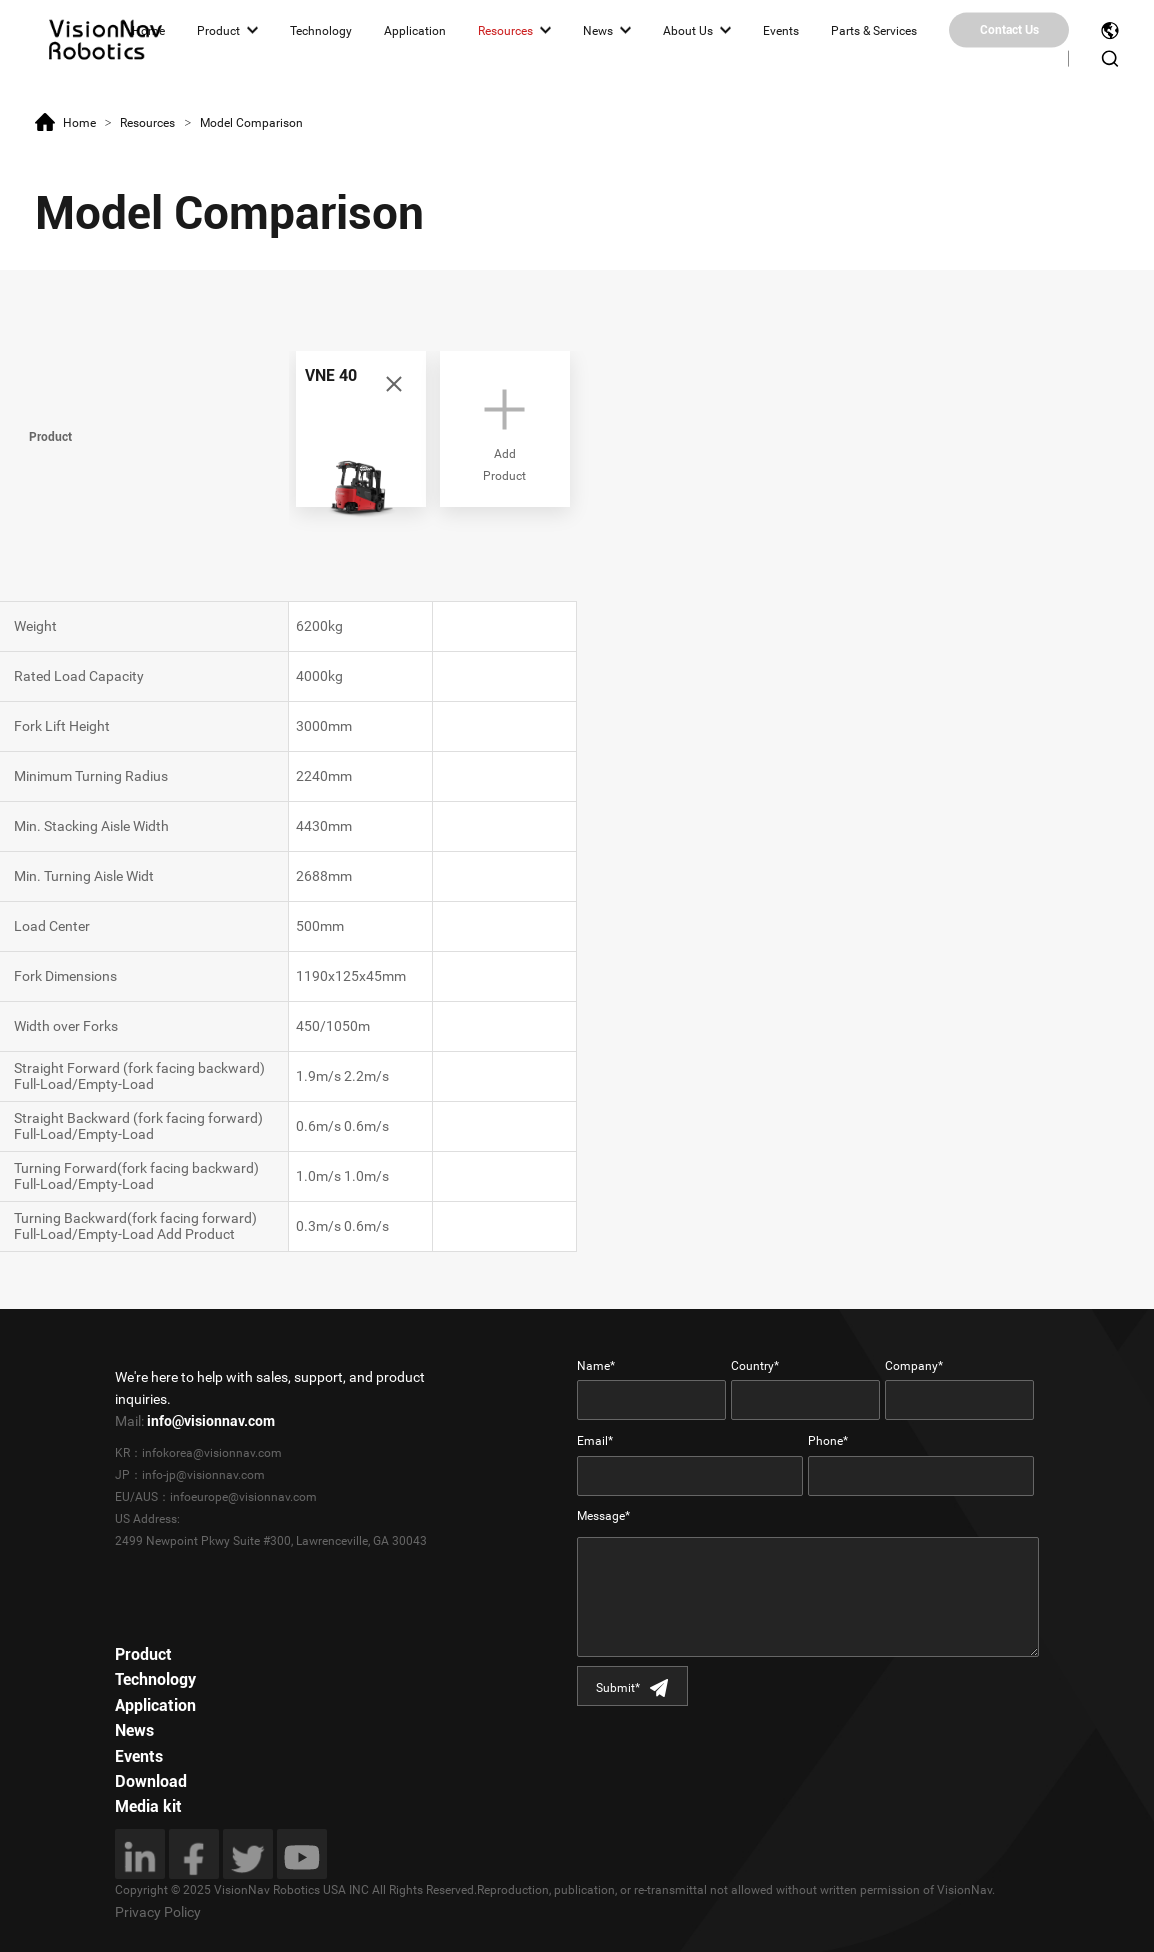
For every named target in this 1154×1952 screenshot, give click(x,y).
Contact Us (1009, 30)
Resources (505, 30)
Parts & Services (874, 30)
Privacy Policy (158, 1912)
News (598, 30)
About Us (688, 30)
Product (218, 30)
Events (781, 30)
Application (415, 30)
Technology (321, 30)
